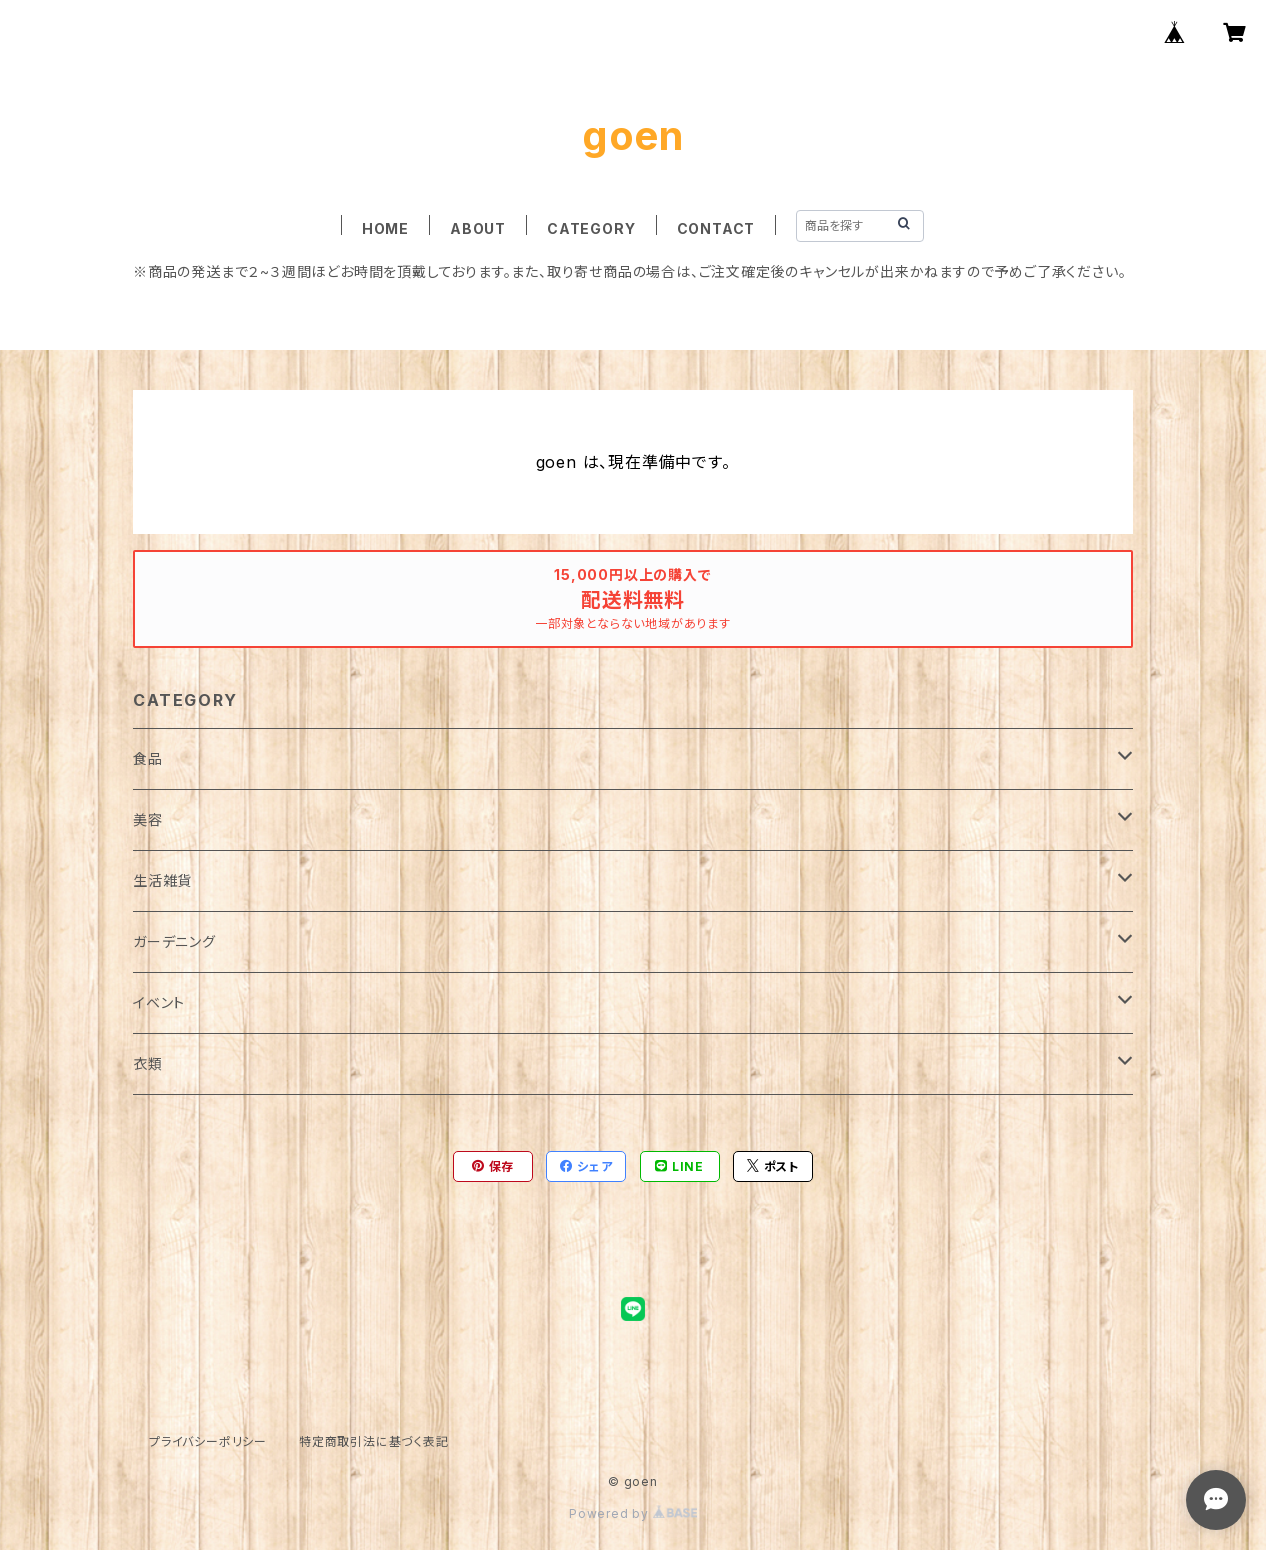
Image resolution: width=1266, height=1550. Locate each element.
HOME (385, 228)
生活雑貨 (162, 880)
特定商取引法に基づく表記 (374, 1441)
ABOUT (478, 228)
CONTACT (716, 228)
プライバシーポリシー (208, 1441)
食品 (148, 758)
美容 (148, 819)
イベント (159, 1002)
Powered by (633, 1513)
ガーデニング (174, 941)
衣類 (148, 1063)
